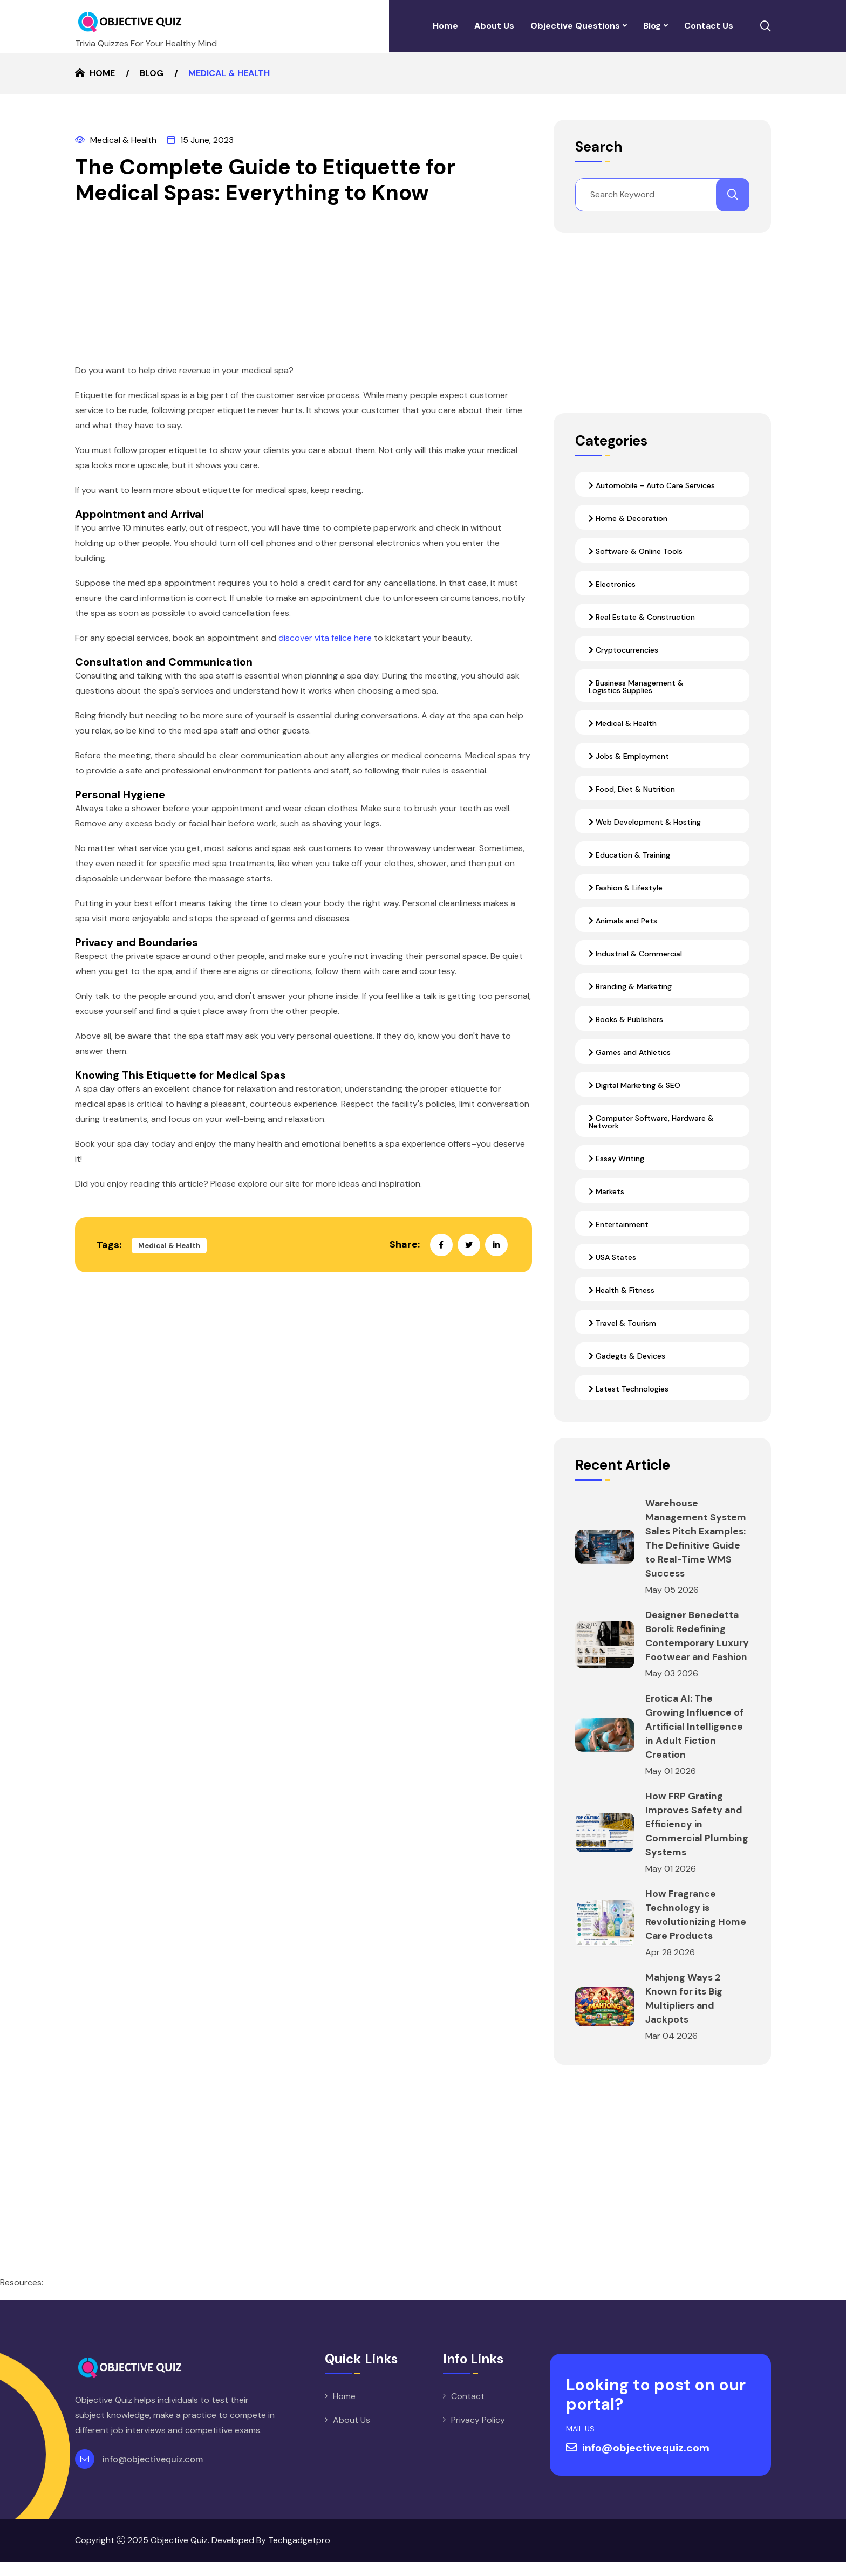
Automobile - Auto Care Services (652, 485)
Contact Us (708, 25)
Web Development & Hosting (645, 822)
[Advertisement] (303, 287)
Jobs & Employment (629, 756)
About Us (494, 25)
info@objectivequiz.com (152, 2473)
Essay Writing (616, 1158)
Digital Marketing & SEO (634, 1085)
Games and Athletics (630, 1052)
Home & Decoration (628, 518)
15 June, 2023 (200, 140)
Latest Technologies (628, 1389)
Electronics (612, 584)
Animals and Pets (623, 921)
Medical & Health (115, 140)
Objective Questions (575, 25)
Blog (652, 25)
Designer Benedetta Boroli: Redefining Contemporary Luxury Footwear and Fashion (696, 1642)
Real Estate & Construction (642, 617)
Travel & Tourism (622, 1323)
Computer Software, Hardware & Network (651, 1122)
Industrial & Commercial (635, 953)
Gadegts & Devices (627, 1356)
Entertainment (619, 1224)
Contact (468, 2410)
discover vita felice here (325, 637)
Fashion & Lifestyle (626, 888)
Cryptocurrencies (623, 650)
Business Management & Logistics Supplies (636, 686)
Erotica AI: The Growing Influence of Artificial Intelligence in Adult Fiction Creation (694, 1740)
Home (445, 25)
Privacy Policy (478, 2434)
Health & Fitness (621, 1290)
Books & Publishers (626, 1019)
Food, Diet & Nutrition (632, 789)
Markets (606, 1191)
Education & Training (629, 855)
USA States (612, 1257)
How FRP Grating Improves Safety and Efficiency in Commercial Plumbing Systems (697, 1838)
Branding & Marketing (630, 986)
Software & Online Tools (636, 551)
